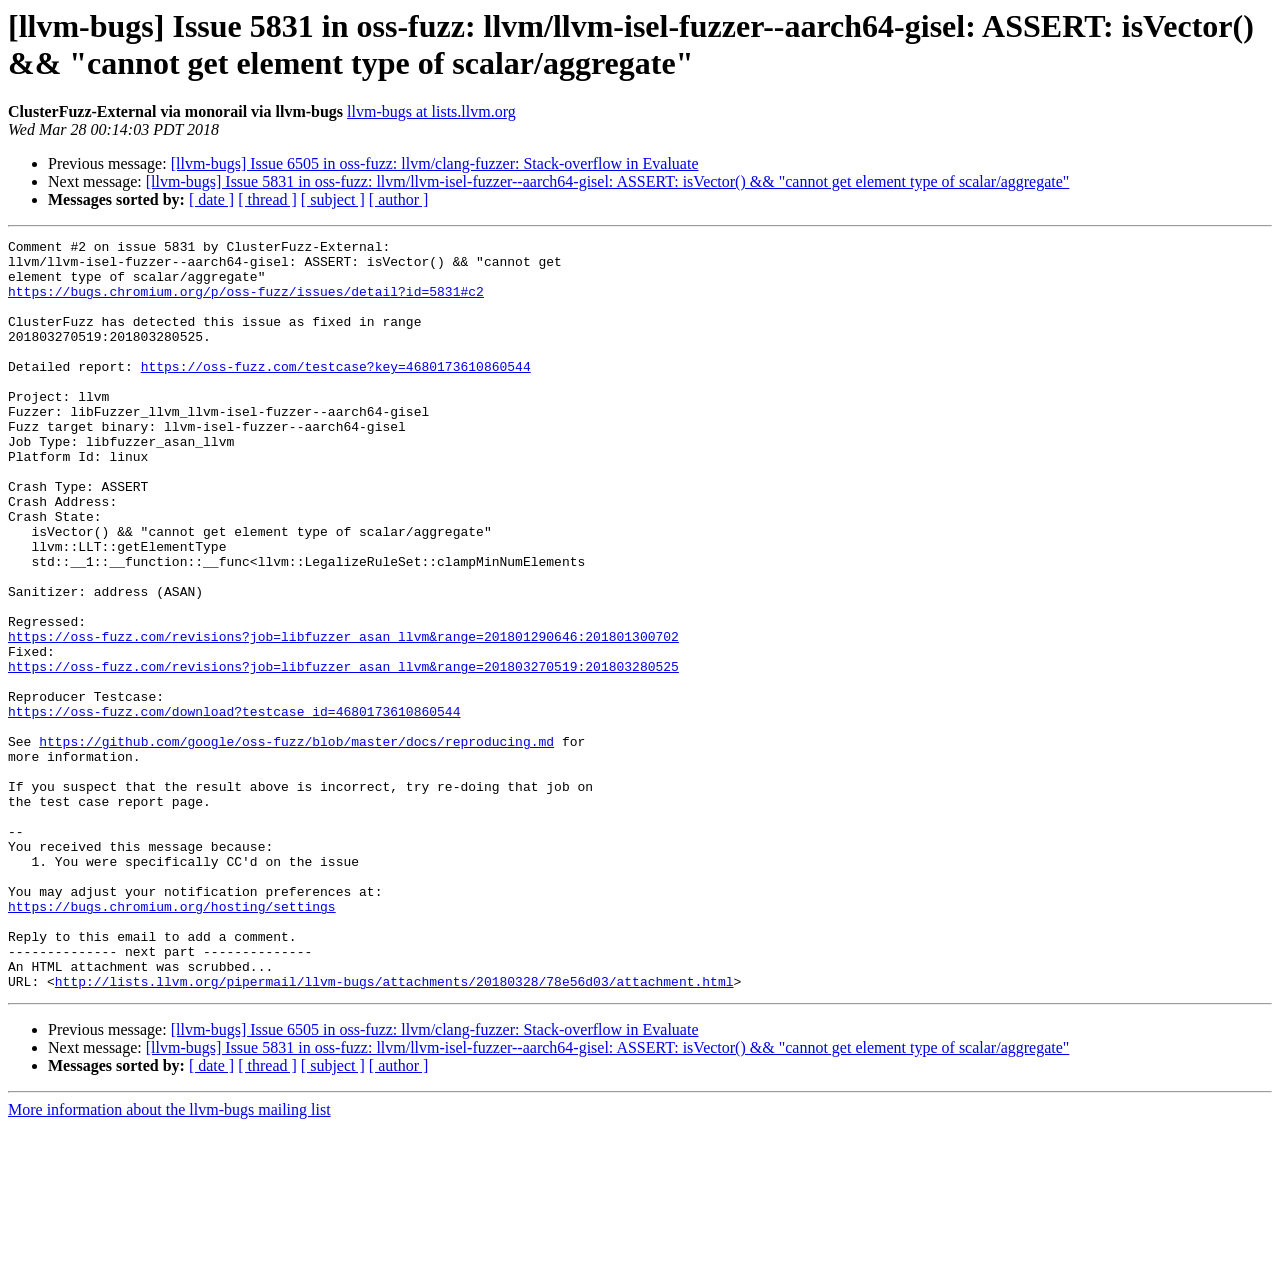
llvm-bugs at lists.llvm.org (431, 111)
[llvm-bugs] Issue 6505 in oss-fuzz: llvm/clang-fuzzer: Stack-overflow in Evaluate (435, 163)
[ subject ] (333, 199)
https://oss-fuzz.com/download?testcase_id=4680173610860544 (234, 807)
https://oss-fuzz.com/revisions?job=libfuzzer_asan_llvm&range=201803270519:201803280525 (343, 753)
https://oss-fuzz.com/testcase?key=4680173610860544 (336, 393)
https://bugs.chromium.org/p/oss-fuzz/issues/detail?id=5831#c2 (246, 303)
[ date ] (211, 199)
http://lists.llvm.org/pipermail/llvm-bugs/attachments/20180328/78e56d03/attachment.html (394, 1131)
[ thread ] (267, 199)
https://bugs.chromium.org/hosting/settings (172, 1041)
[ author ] (399, 199)
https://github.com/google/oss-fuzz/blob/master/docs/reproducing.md (296, 843)
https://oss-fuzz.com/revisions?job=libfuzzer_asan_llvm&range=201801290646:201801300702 (343, 717)
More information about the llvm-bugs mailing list (169, 1259)
